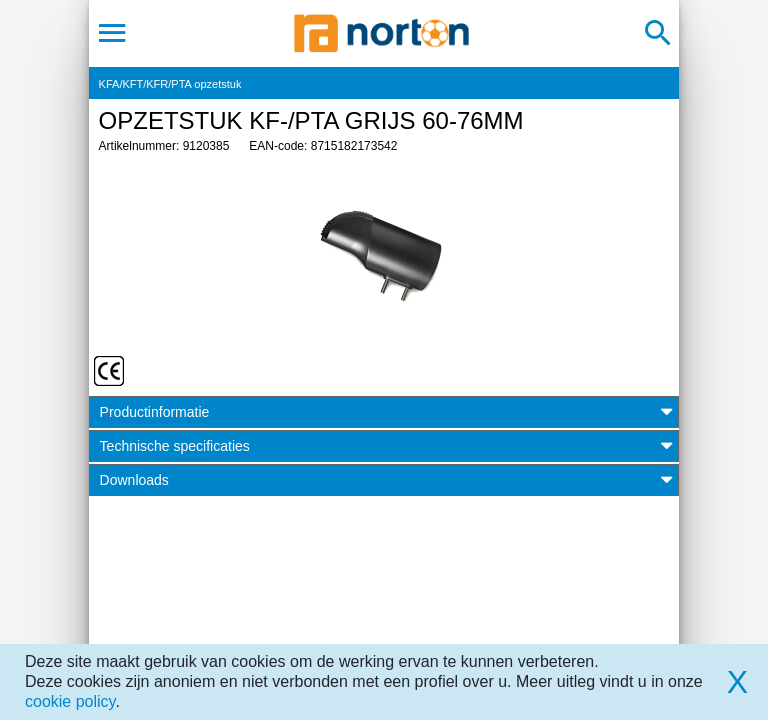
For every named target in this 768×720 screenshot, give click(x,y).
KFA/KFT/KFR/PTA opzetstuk (170, 84)
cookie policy (70, 701)
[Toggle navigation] (112, 33)
